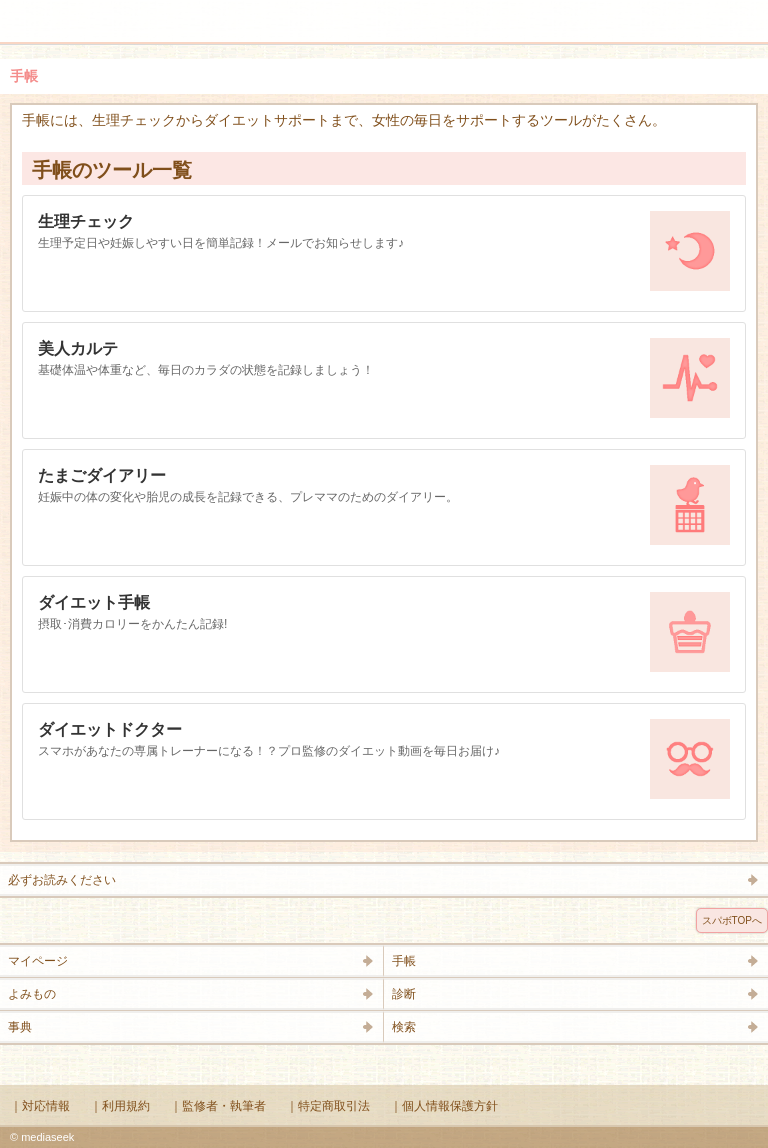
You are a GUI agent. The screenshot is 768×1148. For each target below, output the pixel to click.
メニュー (28, 12)
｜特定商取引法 (328, 1106)
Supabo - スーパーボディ (388, 24)
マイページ (38, 961)
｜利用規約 (120, 1106)
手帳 (404, 961)
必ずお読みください (62, 880)
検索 (690, 12)
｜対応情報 (40, 1106)
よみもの (32, 994)
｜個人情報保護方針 (444, 1106)
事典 (20, 1027)
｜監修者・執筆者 (218, 1106)
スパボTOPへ (732, 920)
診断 (404, 994)
